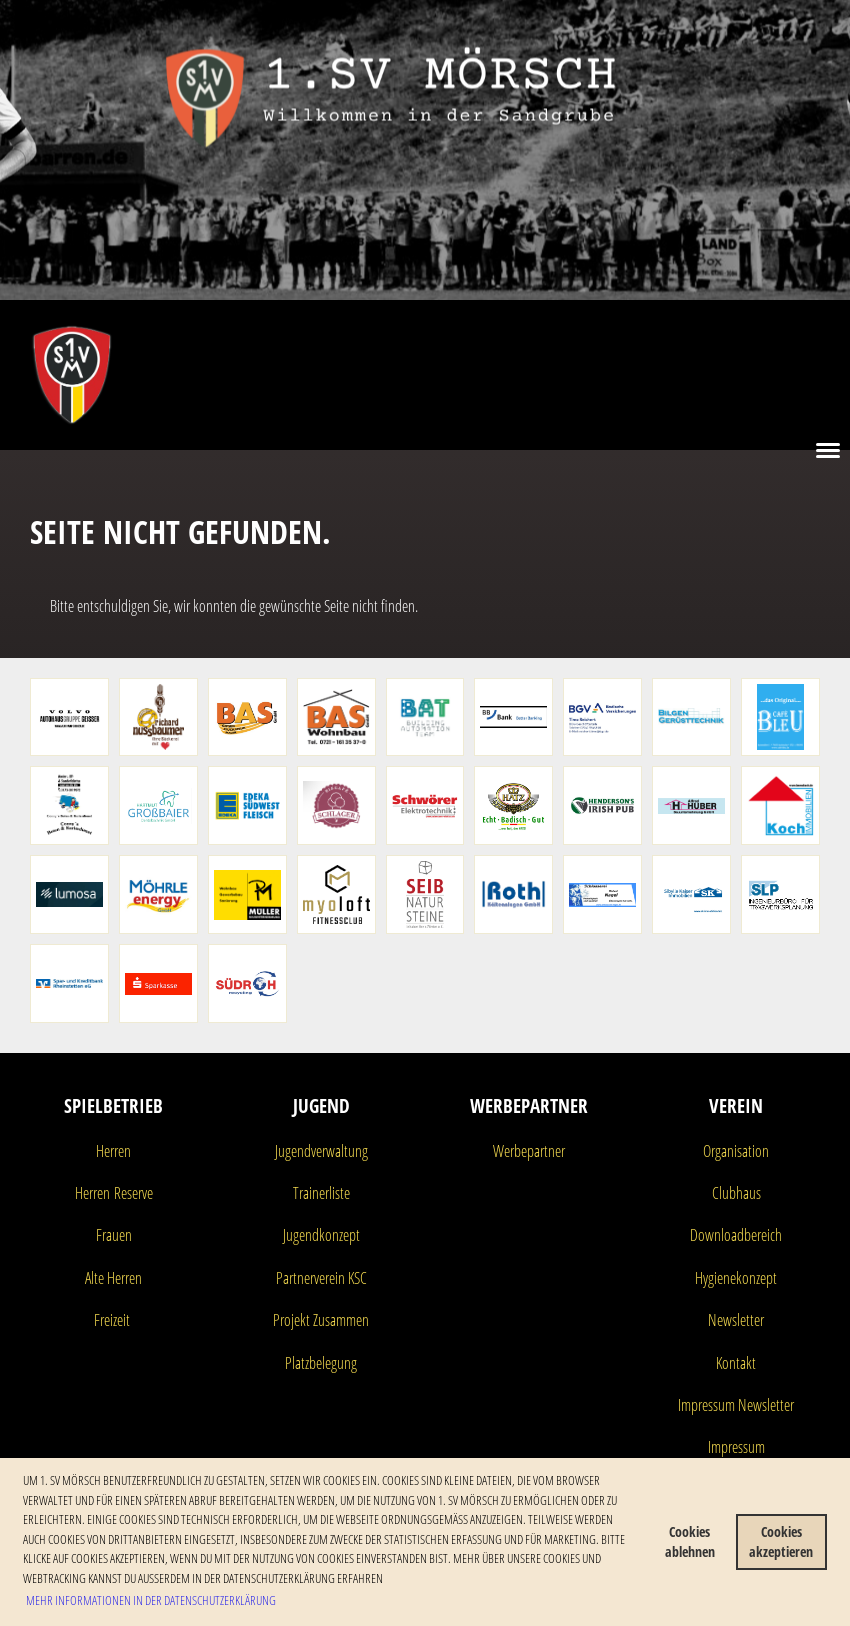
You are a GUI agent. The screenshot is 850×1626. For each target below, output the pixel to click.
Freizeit (112, 1320)
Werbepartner (529, 1151)
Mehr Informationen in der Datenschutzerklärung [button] (151, 1600)
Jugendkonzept (321, 1235)
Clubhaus (736, 1193)
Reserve (131, 1193)
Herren (113, 1151)
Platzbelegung (321, 1363)
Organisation (736, 1151)
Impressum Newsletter (736, 1405)
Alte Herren (113, 1278)
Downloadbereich (736, 1235)
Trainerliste (321, 1193)
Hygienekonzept (736, 1278)
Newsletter (736, 1320)
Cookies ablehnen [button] (690, 1541)
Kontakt (736, 1363)
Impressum (736, 1447)
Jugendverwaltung (321, 1151)
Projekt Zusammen (321, 1320)
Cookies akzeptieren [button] (781, 1541)
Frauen (114, 1235)
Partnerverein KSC (321, 1278)
